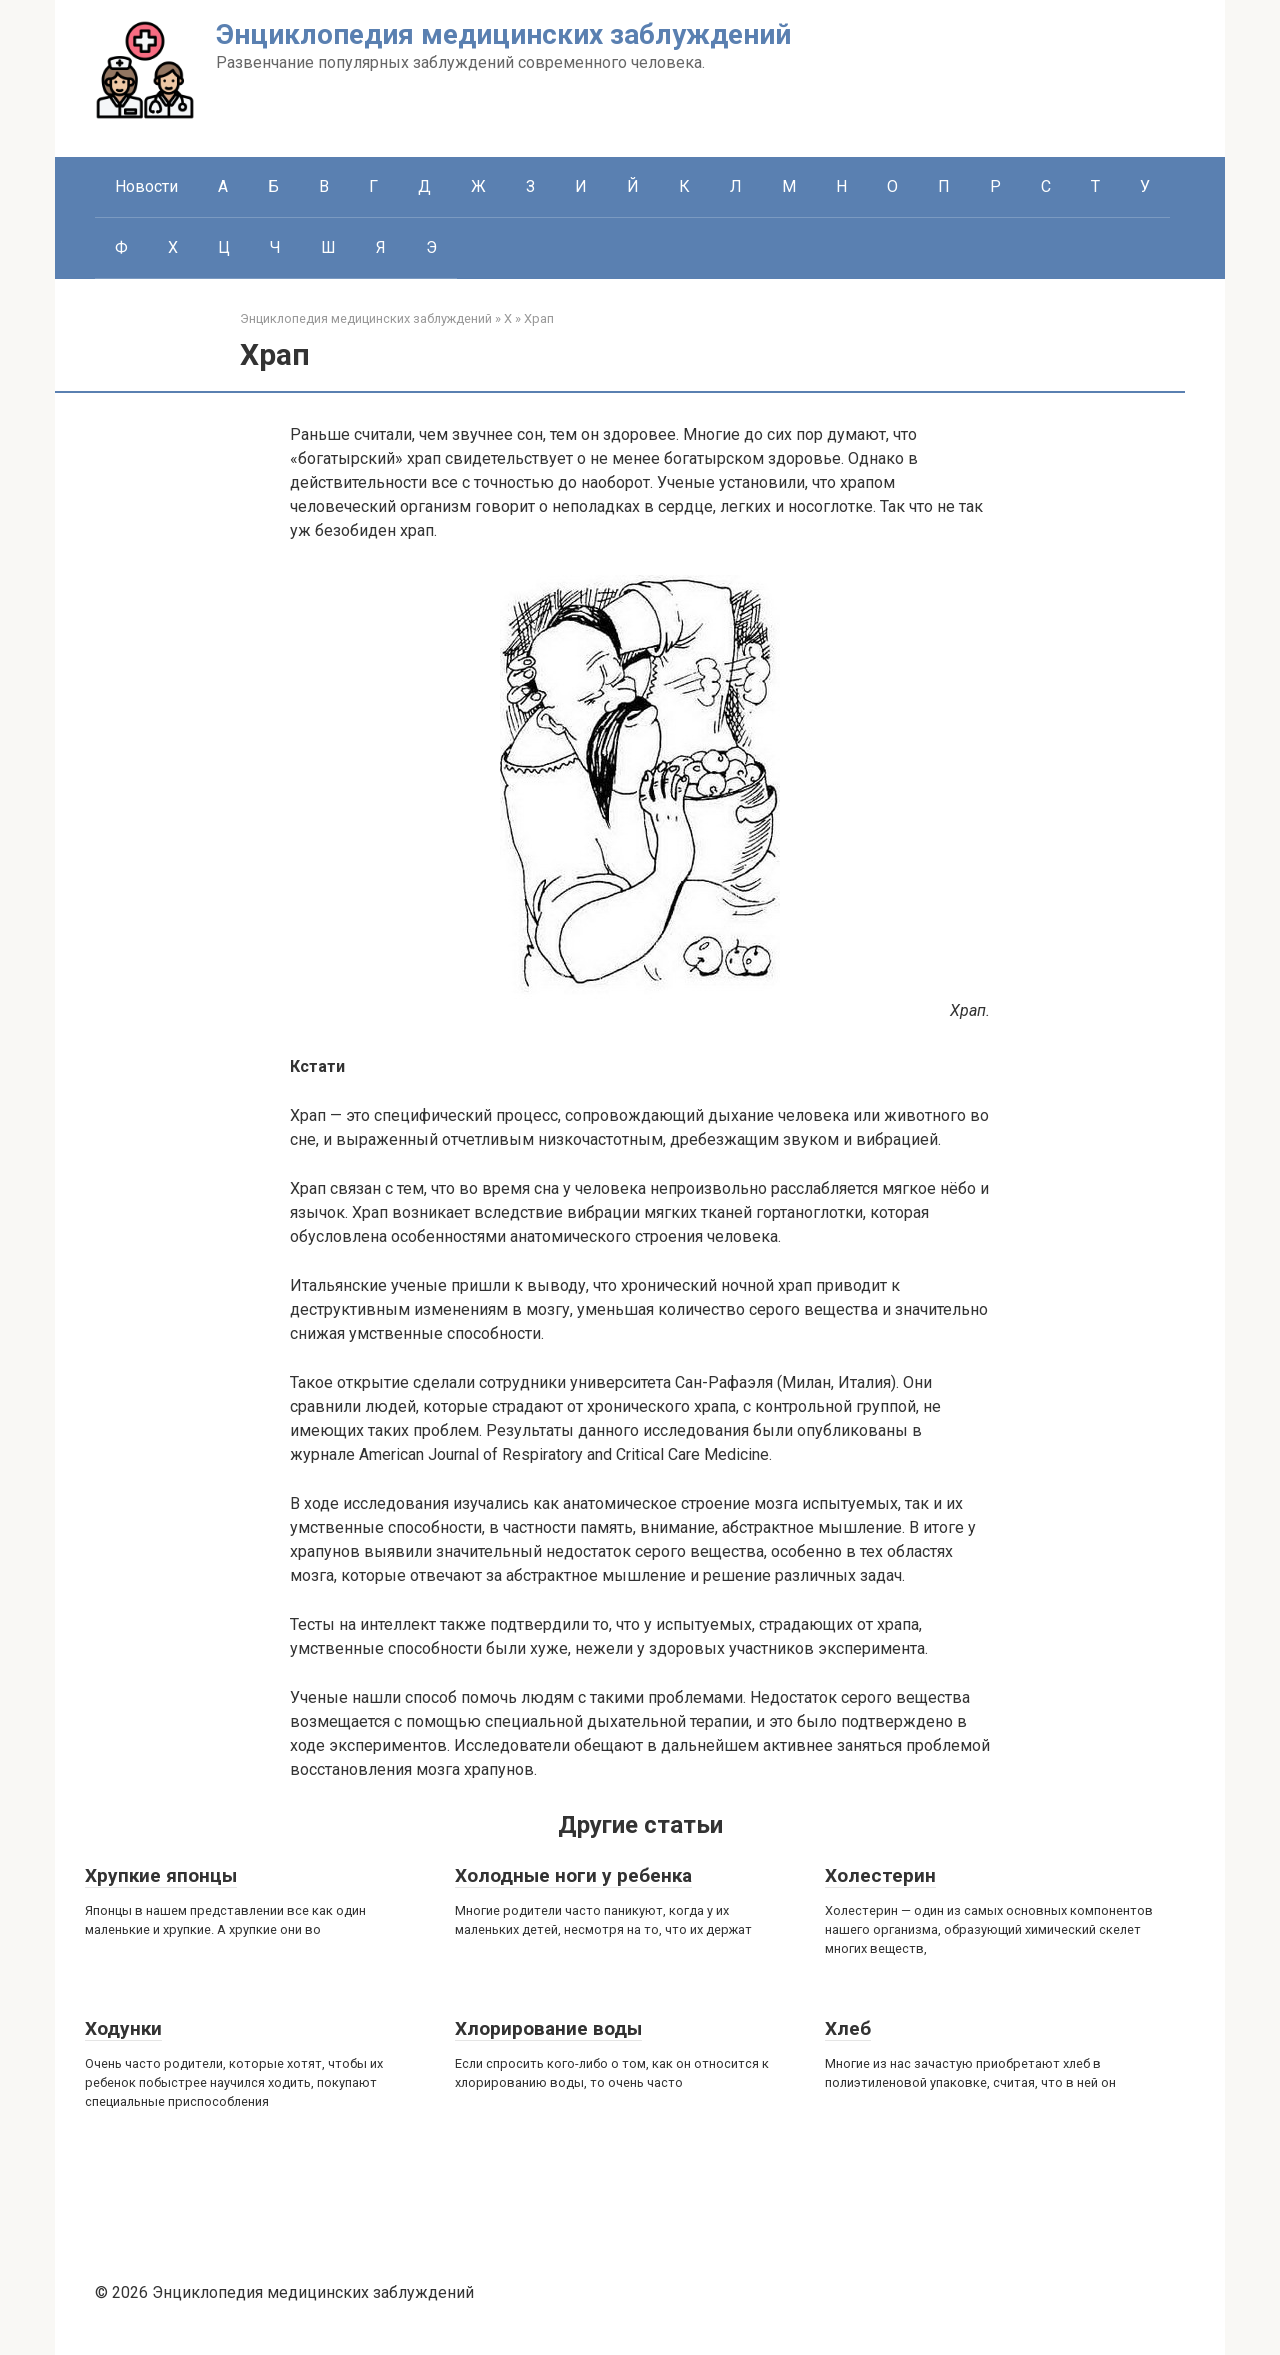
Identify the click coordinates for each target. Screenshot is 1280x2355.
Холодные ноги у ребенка (573, 1875)
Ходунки (123, 2028)
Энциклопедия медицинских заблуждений (503, 34)
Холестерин (880, 1875)
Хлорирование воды (548, 2028)
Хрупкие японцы (161, 1875)
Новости (146, 186)
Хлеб (848, 2028)
